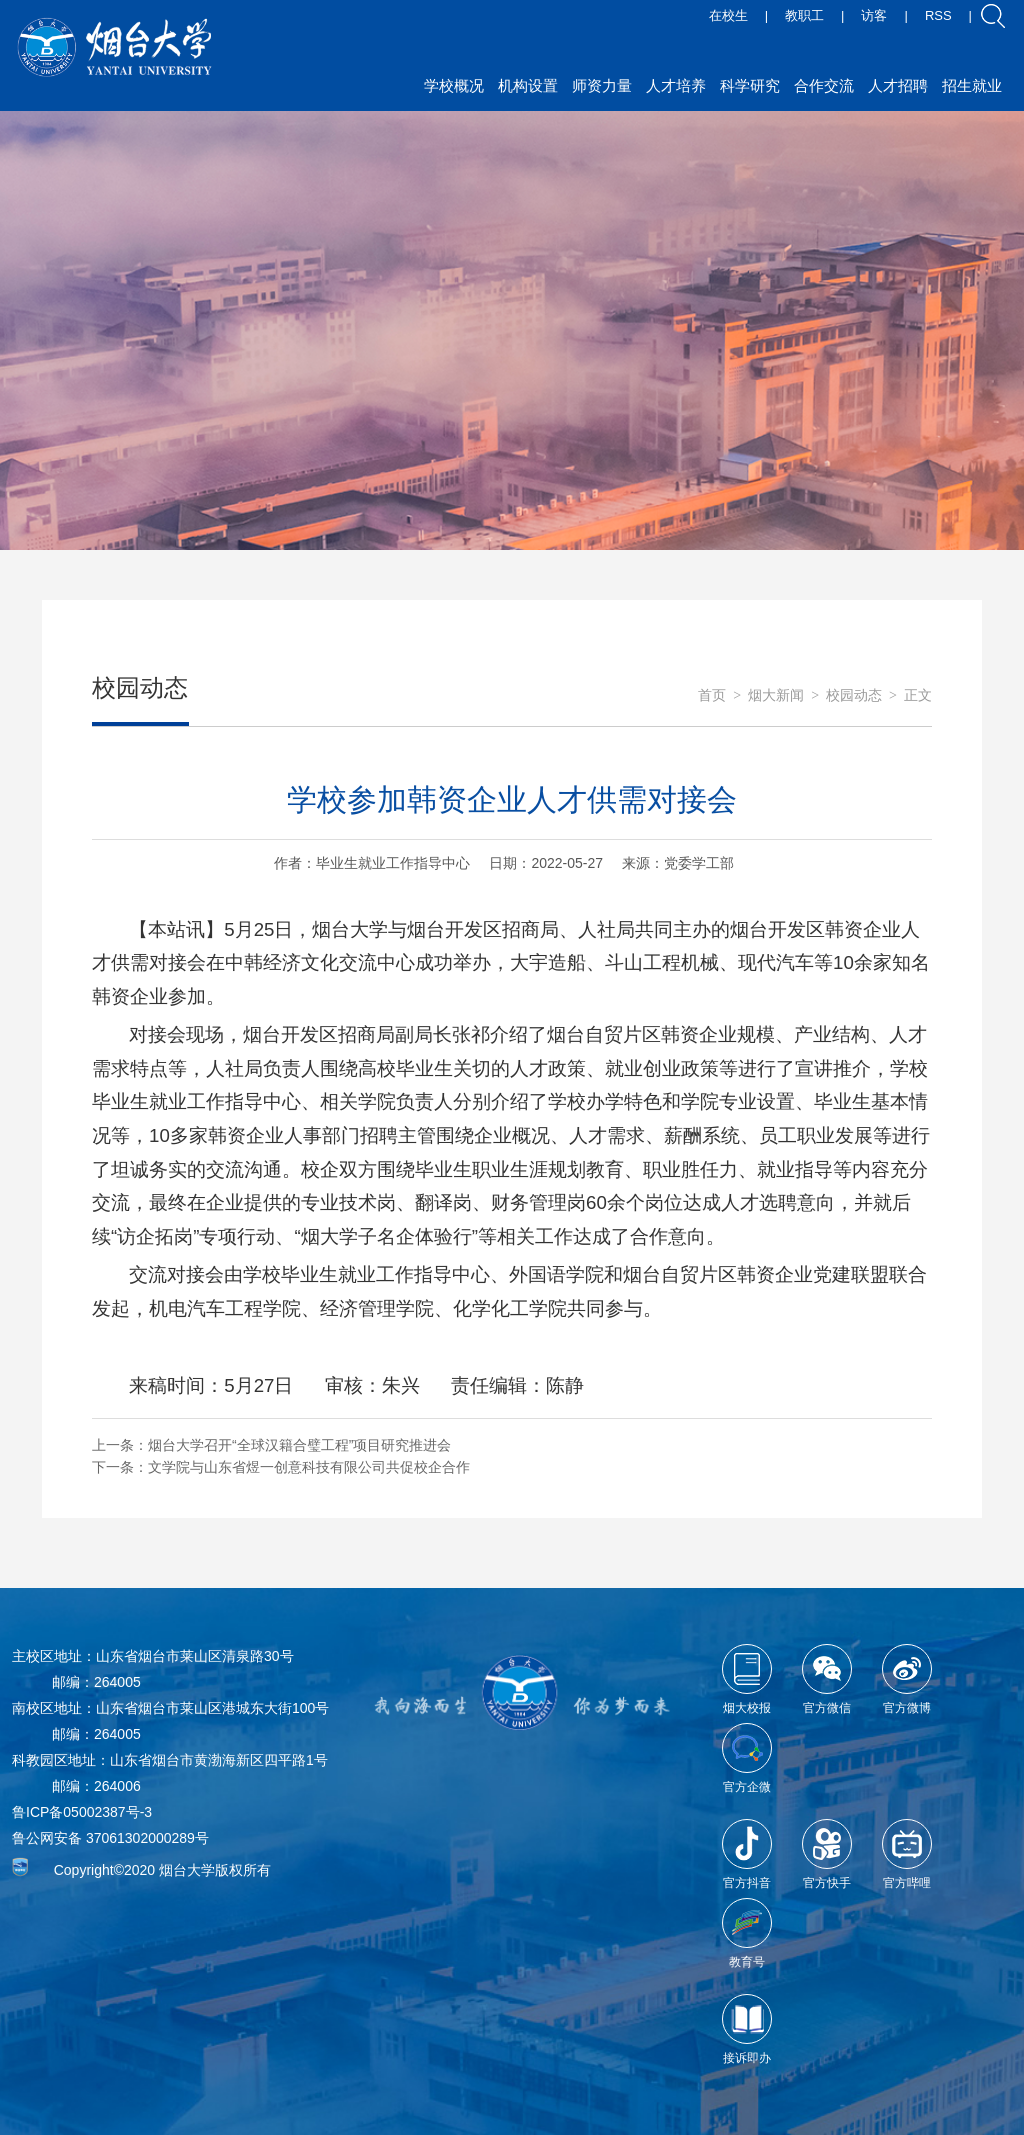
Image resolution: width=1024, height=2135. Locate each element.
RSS (938, 15)
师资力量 (602, 85)
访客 (874, 15)
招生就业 (972, 85)
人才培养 (676, 85)
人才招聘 (898, 85)
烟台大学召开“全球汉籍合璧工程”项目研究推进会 (299, 1445)
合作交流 (824, 85)
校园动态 (854, 695)
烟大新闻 (776, 695)
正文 (918, 695)
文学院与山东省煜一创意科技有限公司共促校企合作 (309, 1467)
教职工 (804, 15)
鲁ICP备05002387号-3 (82, 1812)
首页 (712, 695)
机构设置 (528, 85)
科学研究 (750, 85)
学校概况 (454, 85)
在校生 (728, 15)
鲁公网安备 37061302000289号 (110, 1838)
